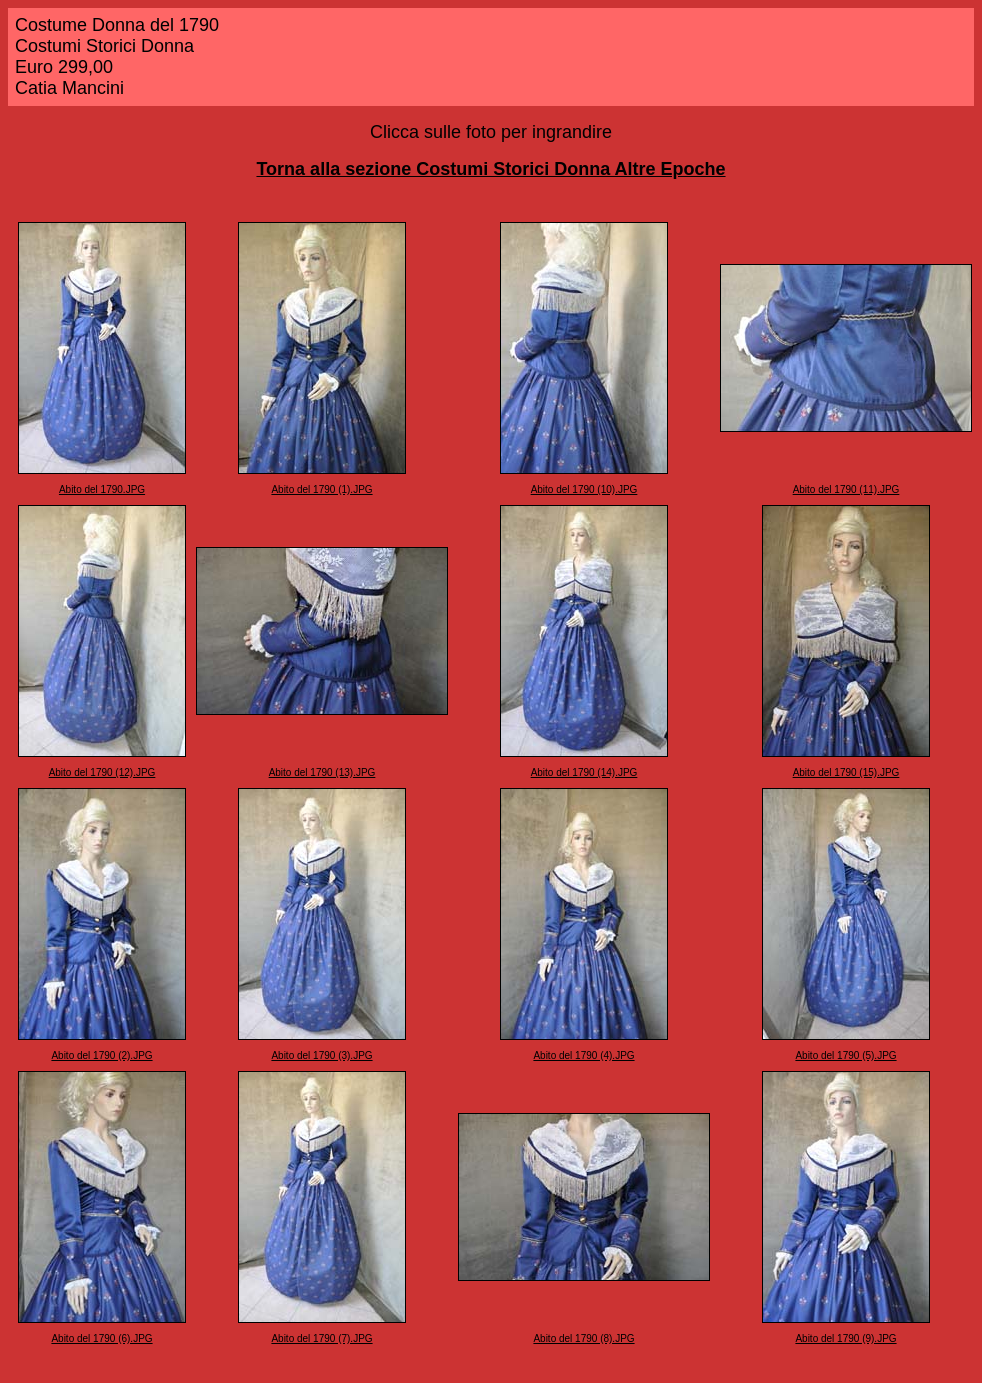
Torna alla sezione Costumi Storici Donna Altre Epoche (490, 169)
